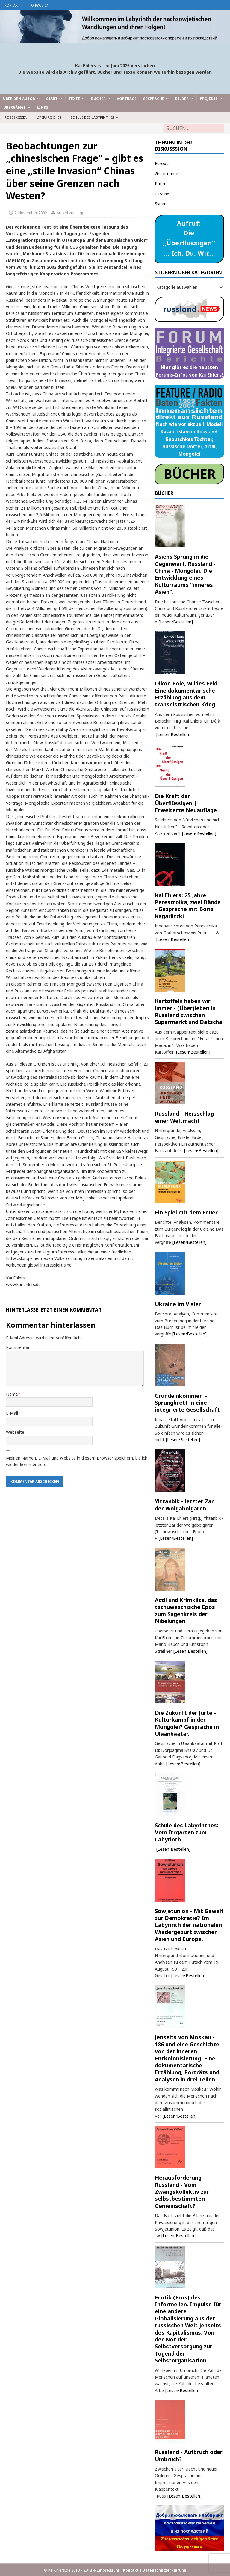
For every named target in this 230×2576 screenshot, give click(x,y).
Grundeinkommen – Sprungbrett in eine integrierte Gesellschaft (187, 1402)
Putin (160, 183)
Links (42, 107)
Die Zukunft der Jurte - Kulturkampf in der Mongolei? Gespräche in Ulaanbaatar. (187, 1723)
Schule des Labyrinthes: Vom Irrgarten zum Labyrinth (186, 1832)
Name (12, 1394)
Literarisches (48, 117)
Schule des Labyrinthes (92, 117)
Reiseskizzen (15, 117)
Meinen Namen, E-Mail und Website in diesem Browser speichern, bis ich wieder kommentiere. (76, 1461)
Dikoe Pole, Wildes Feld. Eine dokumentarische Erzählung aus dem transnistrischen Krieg (187, 694)
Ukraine (162, 194)
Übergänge (14, 107)
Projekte (209, 98)
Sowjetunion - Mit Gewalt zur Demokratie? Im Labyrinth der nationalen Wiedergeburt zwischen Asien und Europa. (189, 1925)
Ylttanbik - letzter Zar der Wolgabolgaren (184, 1505)
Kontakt (12, 5)
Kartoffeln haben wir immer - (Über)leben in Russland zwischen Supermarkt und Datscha (188, 1011)
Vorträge (127, 98)
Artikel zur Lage (70, 212)
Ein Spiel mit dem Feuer (186, 1212)
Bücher (98, 98)
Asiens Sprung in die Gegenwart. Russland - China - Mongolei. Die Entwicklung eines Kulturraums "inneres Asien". (185, 574)
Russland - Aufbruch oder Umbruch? (189, 2455)
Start (52, 98)
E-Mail (12, 1413)
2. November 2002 (30, 212)
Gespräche (153, 98)
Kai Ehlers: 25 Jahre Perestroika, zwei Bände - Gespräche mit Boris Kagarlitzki (188, 906)
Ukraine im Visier (178, 1304)
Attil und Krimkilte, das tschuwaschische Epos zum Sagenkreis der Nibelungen (186, 1610)
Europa (162, 163)
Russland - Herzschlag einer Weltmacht (184, 1117)
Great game (166, 173)
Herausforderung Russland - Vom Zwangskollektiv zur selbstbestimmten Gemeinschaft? (182, 2191)
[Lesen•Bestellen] (176, 622)
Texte (74, 98)
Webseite (15, 1432)
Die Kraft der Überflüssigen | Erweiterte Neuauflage (186, 803)
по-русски (38, 5)
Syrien (161, 203)
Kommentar (18, 1347)
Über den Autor (19, 98)
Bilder (182, 98)
